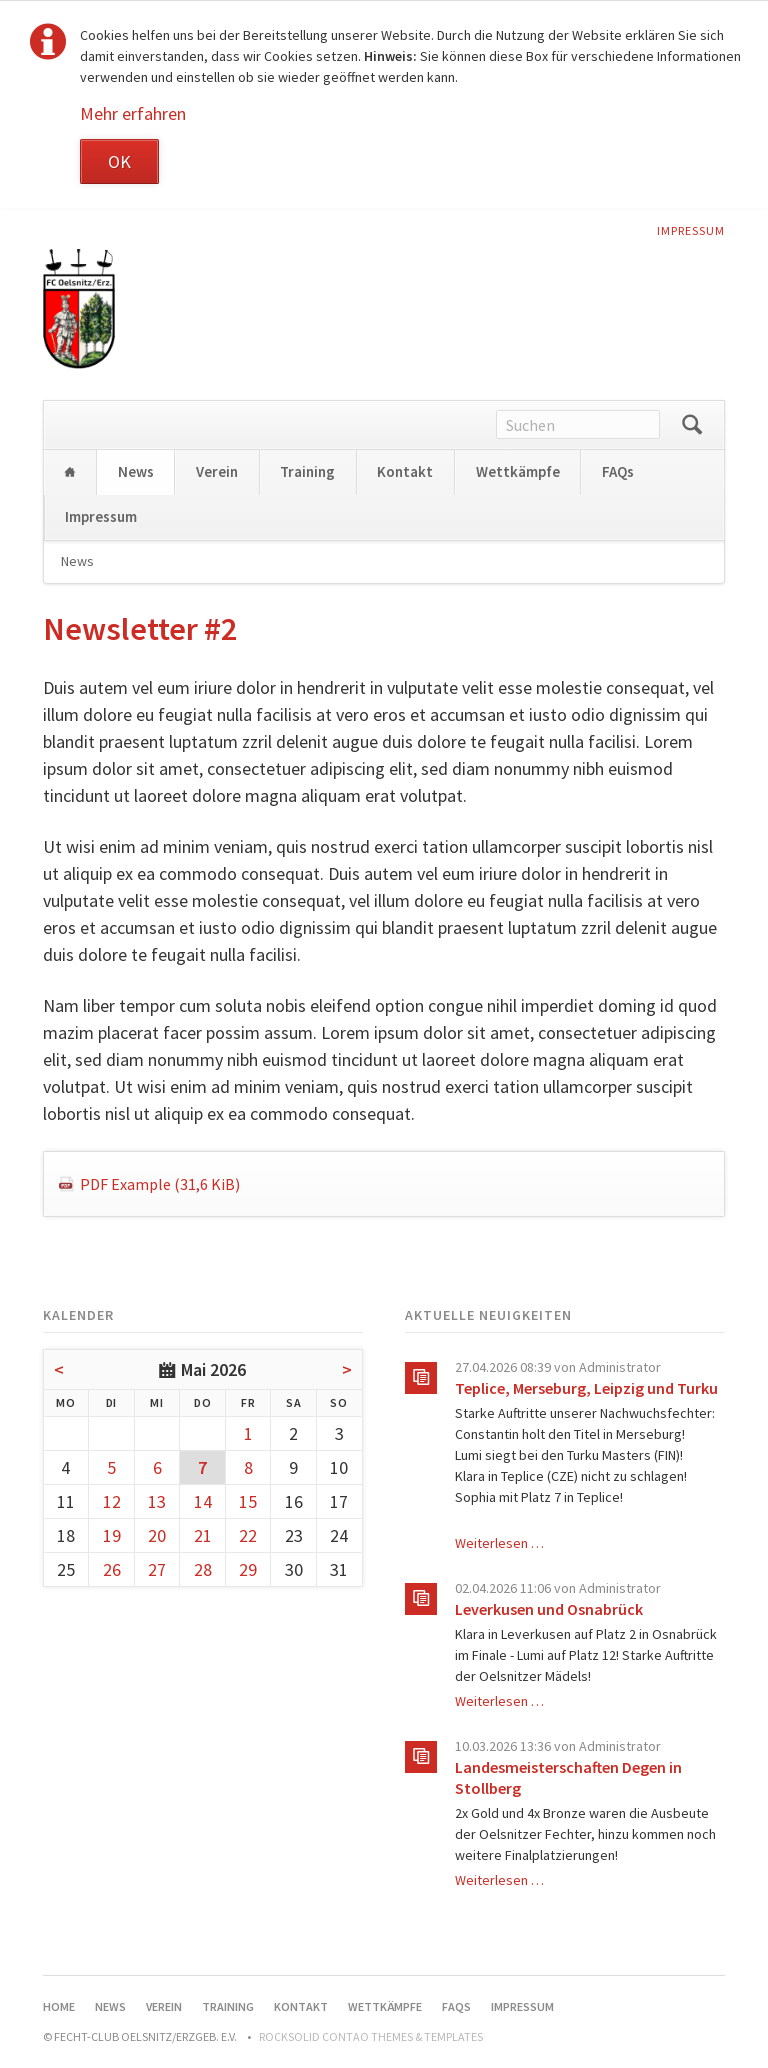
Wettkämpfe (518, 471)
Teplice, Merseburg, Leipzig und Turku (586, 1388)
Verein (217, 471)
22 (248, 1535)
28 (203, 1569)
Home (70, 472)
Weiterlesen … (499, 1543)
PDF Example (160, 1184)
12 (112, 1501)
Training (307, 471)
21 (203, 1535)
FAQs (618, 471)
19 (112, 1535)
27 (157, 1569)
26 (112, 1569)
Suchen (692, 425)
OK (119, 161)
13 (157, 1501)
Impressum (691, 230)
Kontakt (405, 471)
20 (157, 1535)
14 (203, 1501)
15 (248, 1501)
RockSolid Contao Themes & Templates (371, 2036)
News (136, 471)
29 (248, 1569)
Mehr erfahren (133, 113)
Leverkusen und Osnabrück (549, 1609)
